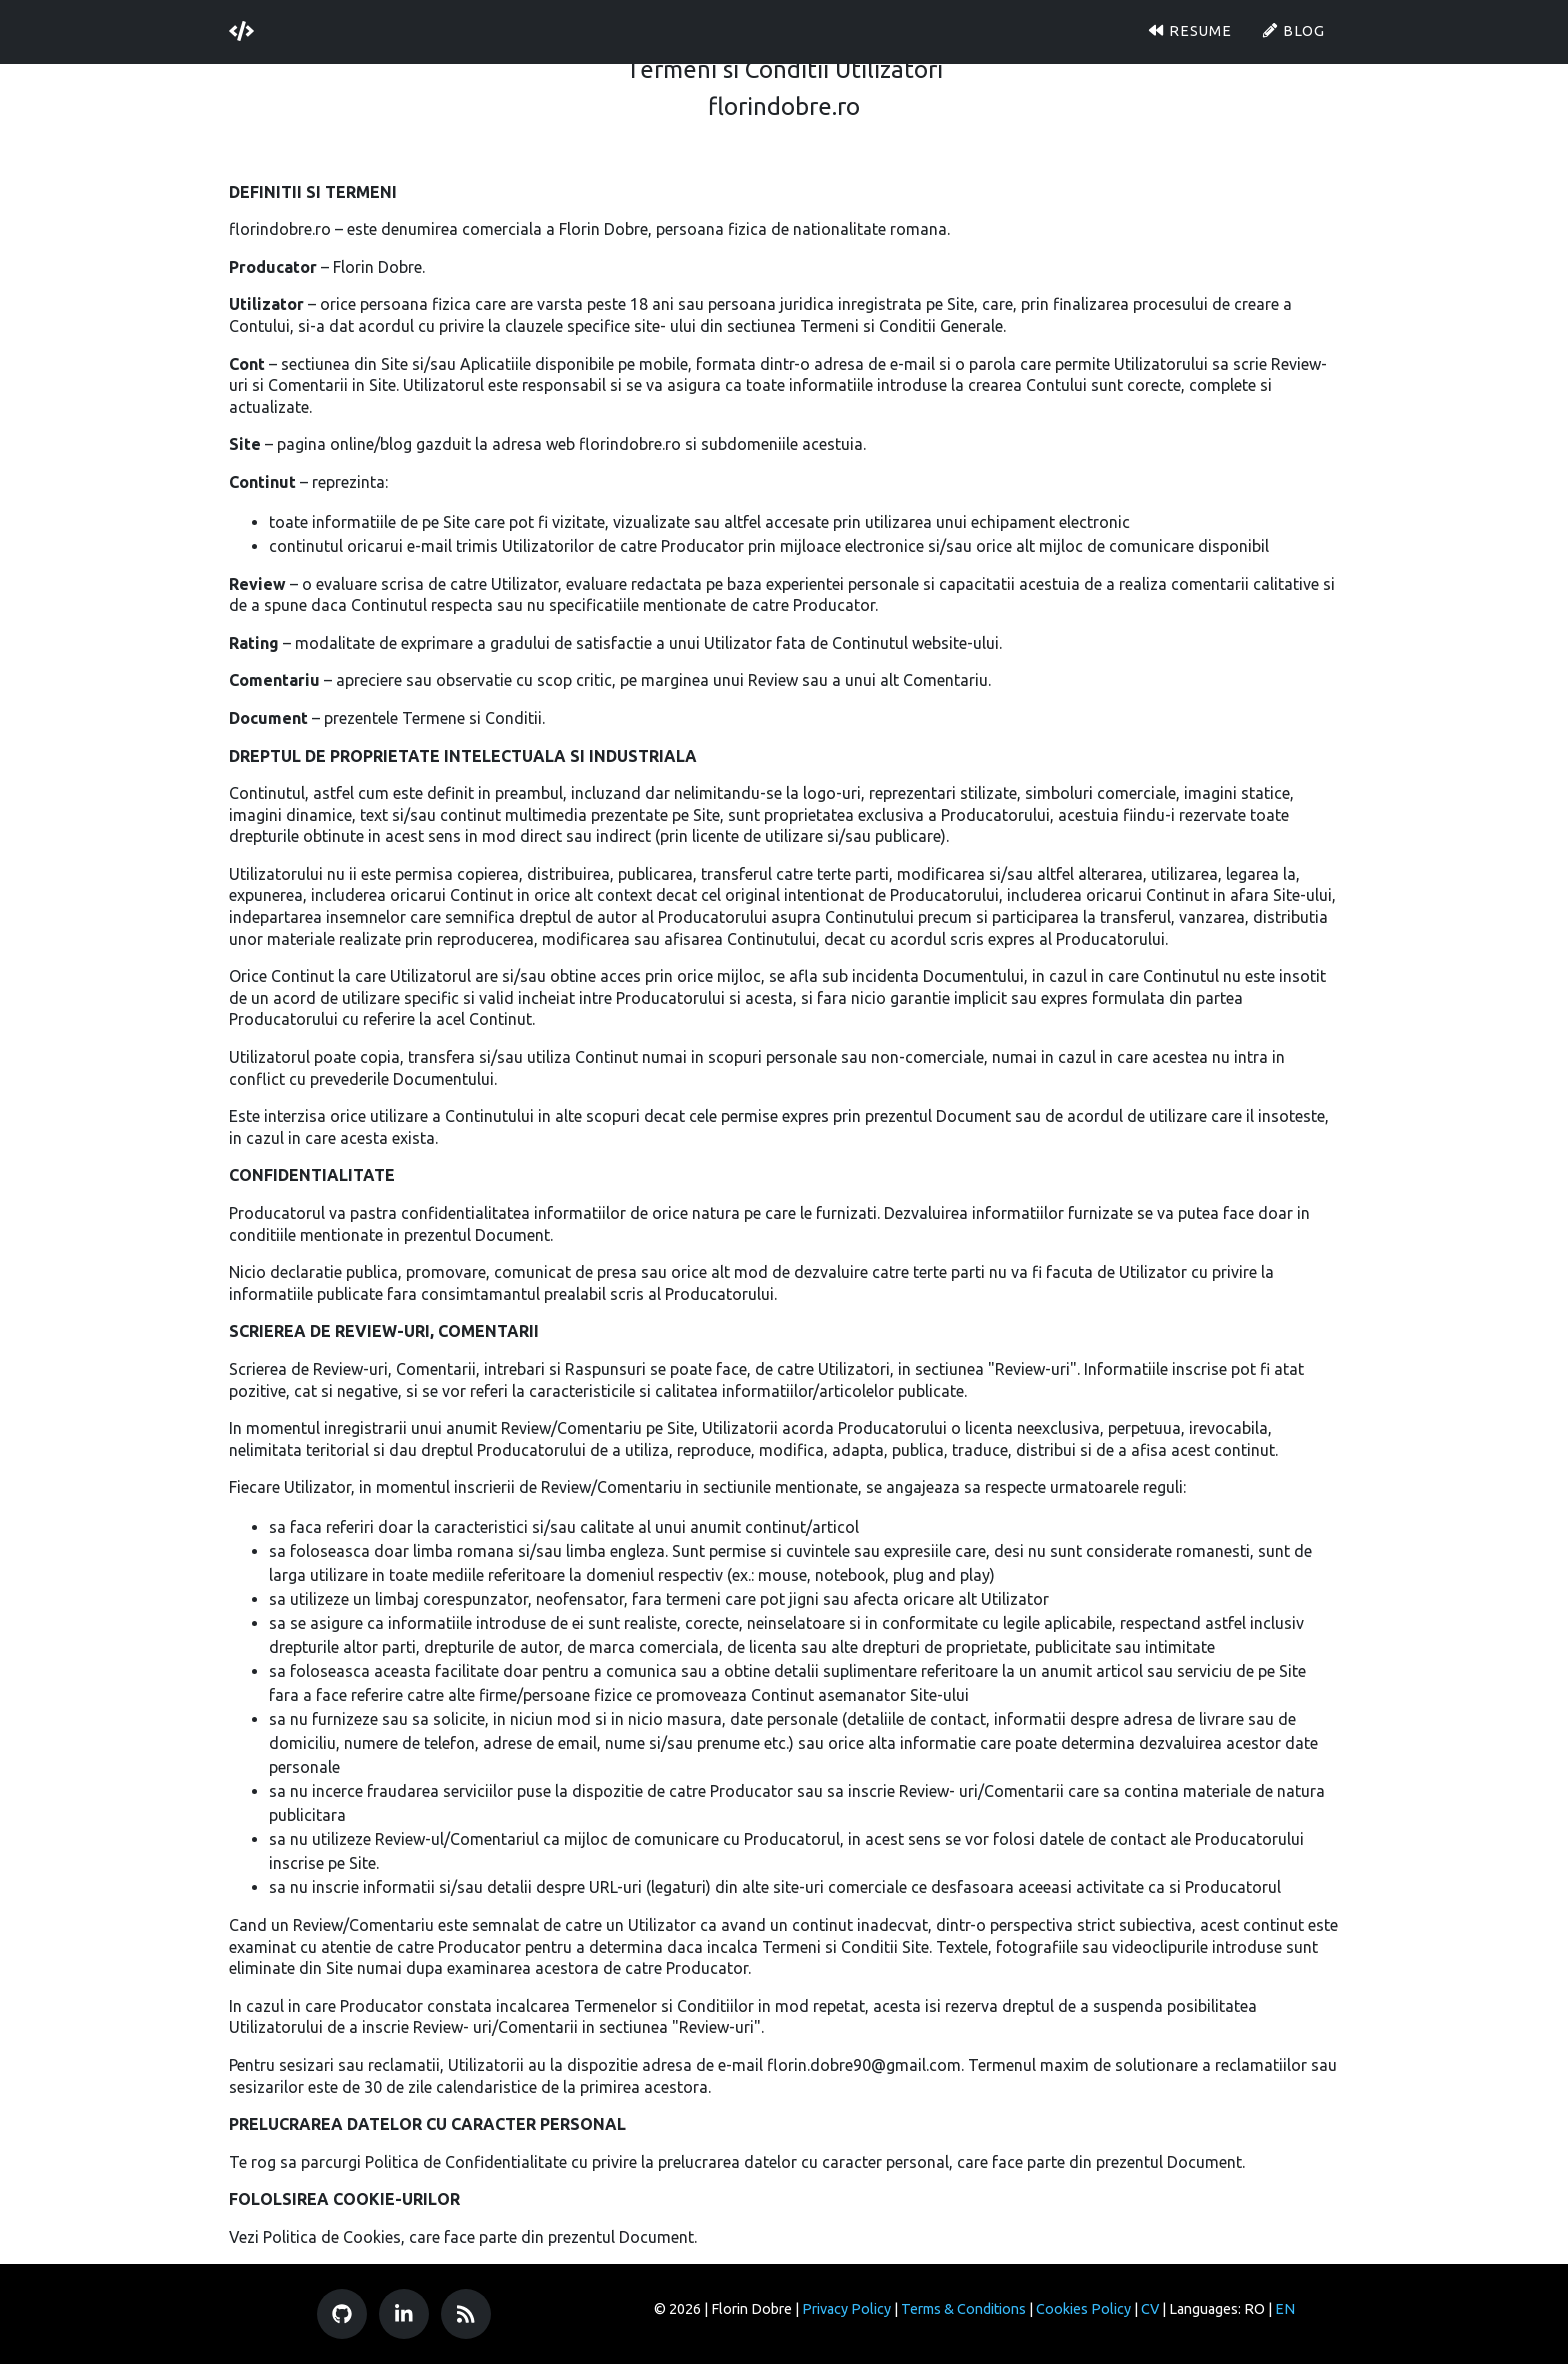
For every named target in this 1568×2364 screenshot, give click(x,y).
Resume (1189, 26)
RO (1254, 2309)
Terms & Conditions (963, 2309)
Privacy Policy (846, 2309)
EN (1285, 2309)
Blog (1293, 26)
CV (1150, 2309)
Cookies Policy (1083, 2309)
